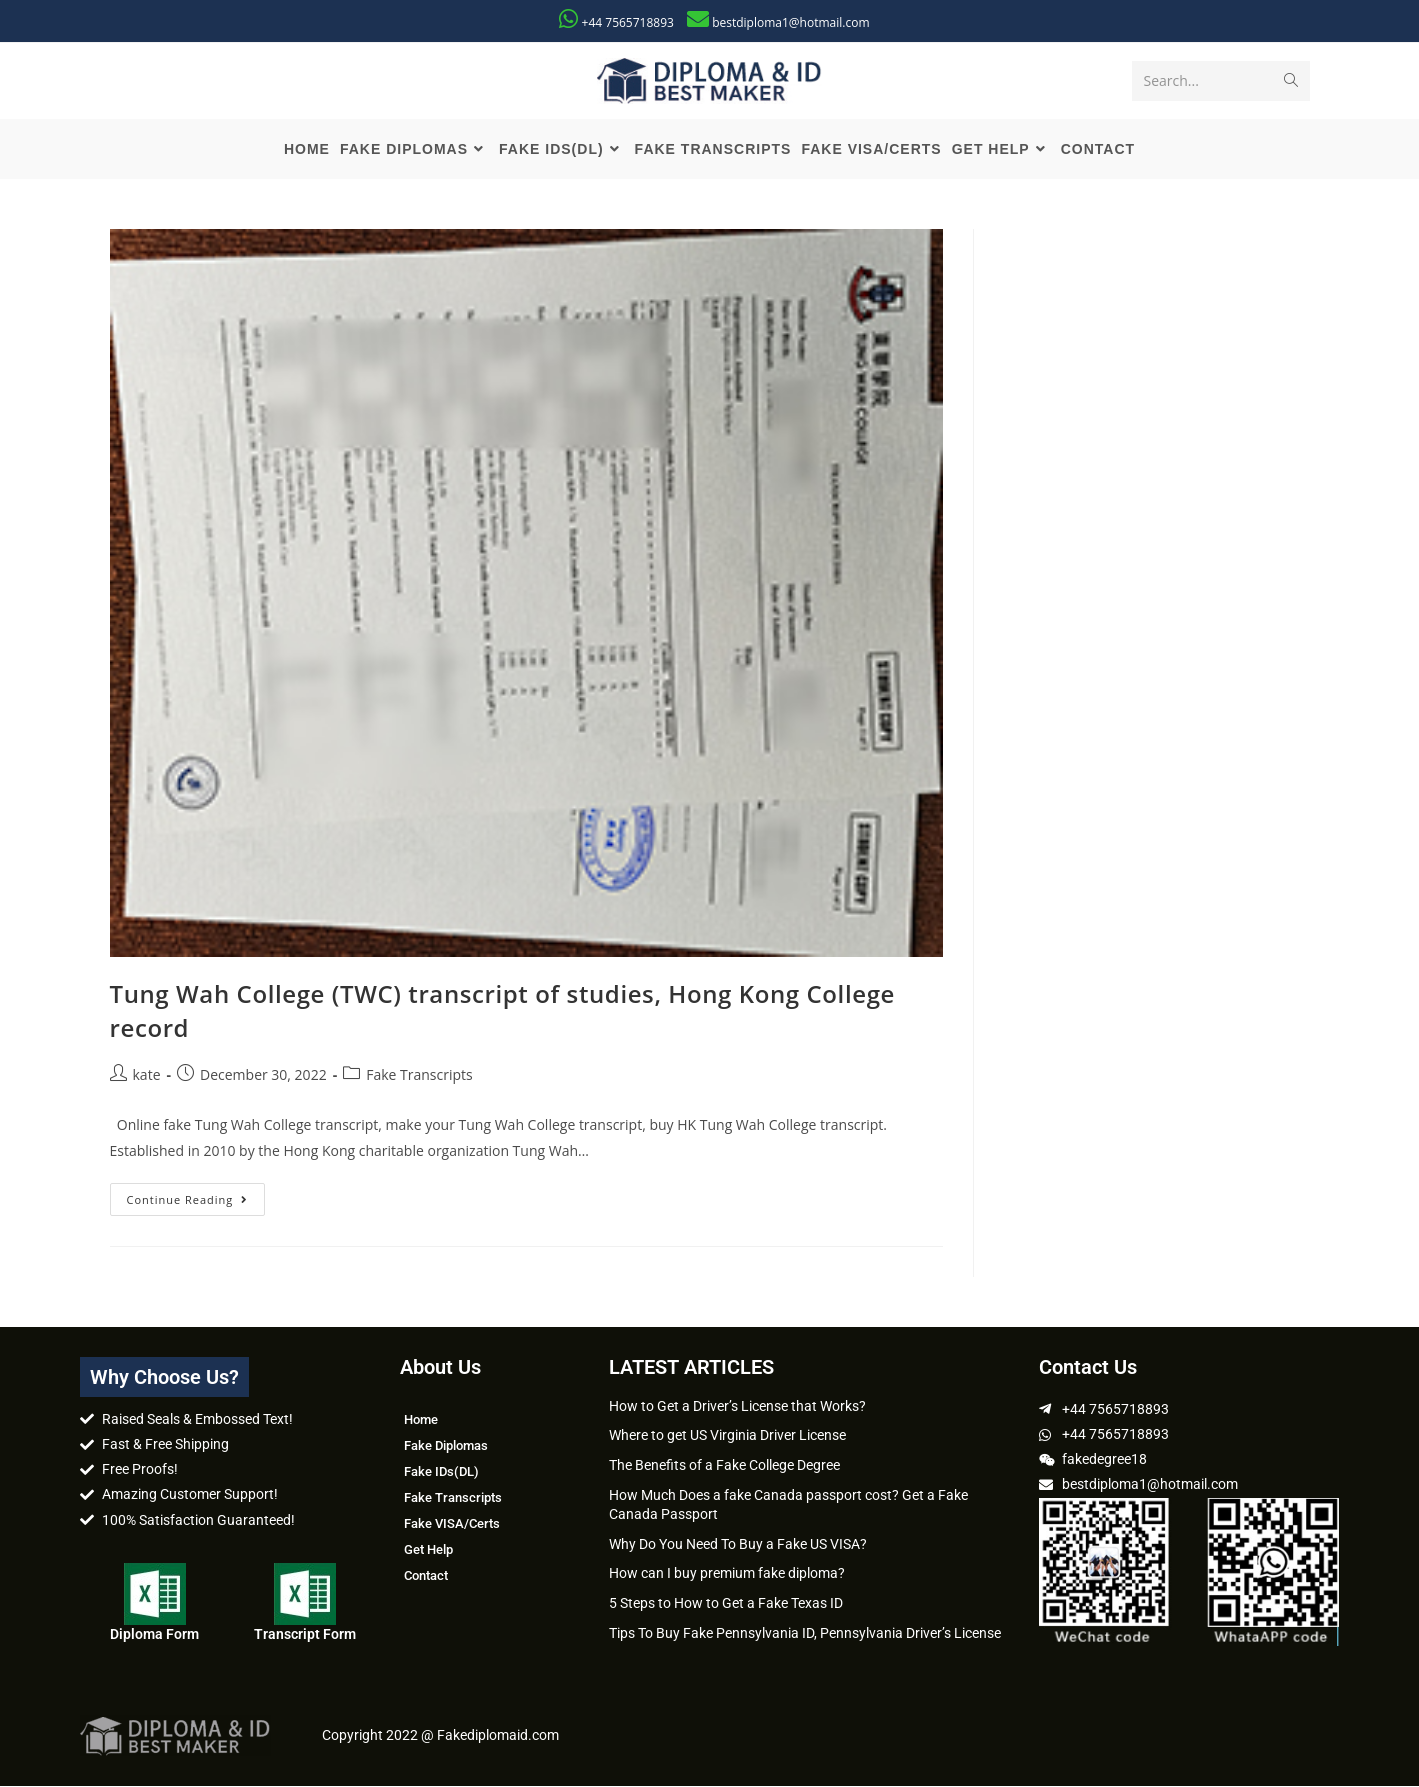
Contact (426, 1575)
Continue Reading (196, 1195)
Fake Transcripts (419, 1075)
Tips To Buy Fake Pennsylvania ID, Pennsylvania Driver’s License (805, 1633)
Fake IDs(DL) (441, 1471)
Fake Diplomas (446, 1445)
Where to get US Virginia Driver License (727, 1436)
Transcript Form (305, 1634)
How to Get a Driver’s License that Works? (737, 1406)
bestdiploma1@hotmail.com (790, 22)
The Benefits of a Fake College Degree (724, 1466)
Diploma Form (154, 1634)
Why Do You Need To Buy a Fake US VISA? (738, 1544)
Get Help (428, 1549)
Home (421, 1419)
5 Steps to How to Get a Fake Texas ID (726, 1604)
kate (147, 1075)
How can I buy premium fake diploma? (727, 1574)
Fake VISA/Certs (452, 1523)
